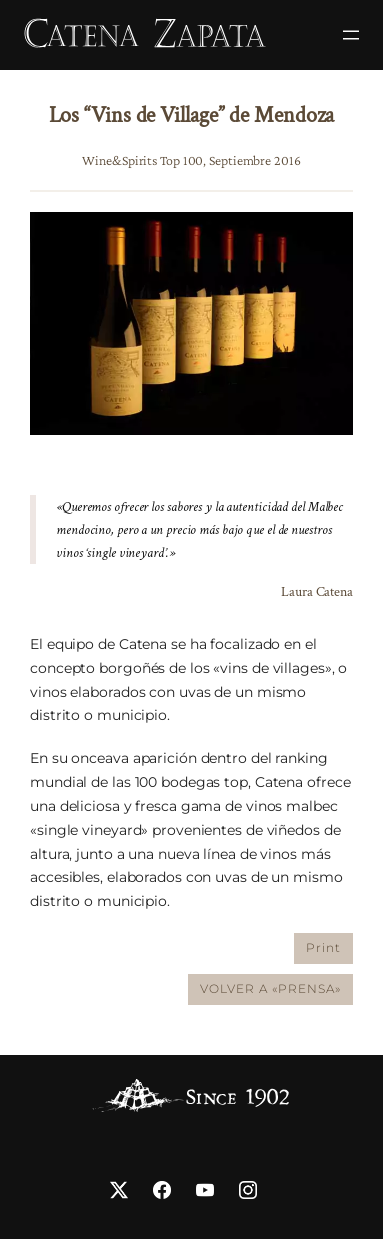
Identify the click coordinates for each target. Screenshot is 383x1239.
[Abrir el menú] (351, 35)
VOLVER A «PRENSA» (270, 988)
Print (323, 947)
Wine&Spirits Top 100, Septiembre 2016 (191, 160)
